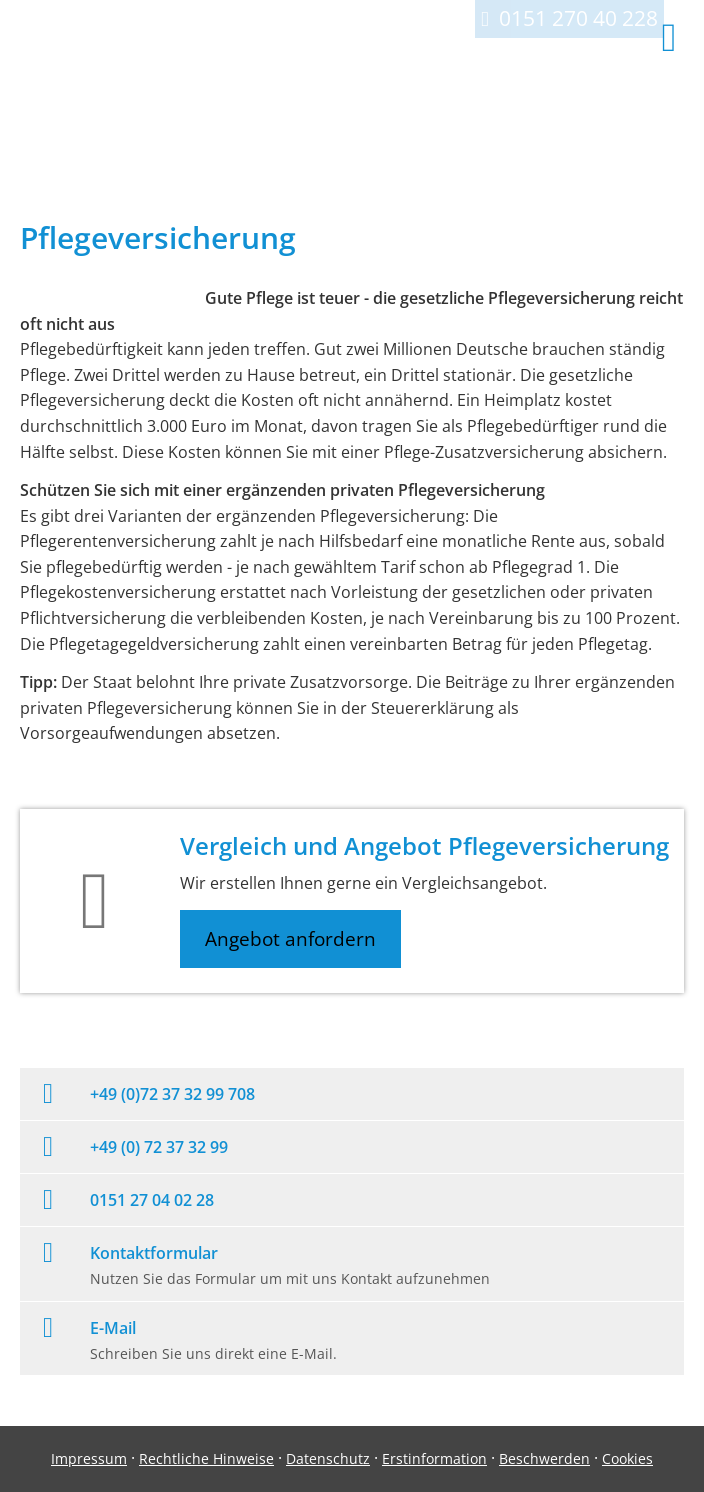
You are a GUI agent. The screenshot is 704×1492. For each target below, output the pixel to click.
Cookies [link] (627, 1458)
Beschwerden (544, 1458)
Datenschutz (328, 1458)
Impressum (89, 1458)
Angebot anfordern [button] (290, 939)
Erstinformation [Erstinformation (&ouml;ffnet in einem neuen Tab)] (434, 1458)
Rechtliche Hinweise (206, 1458)
